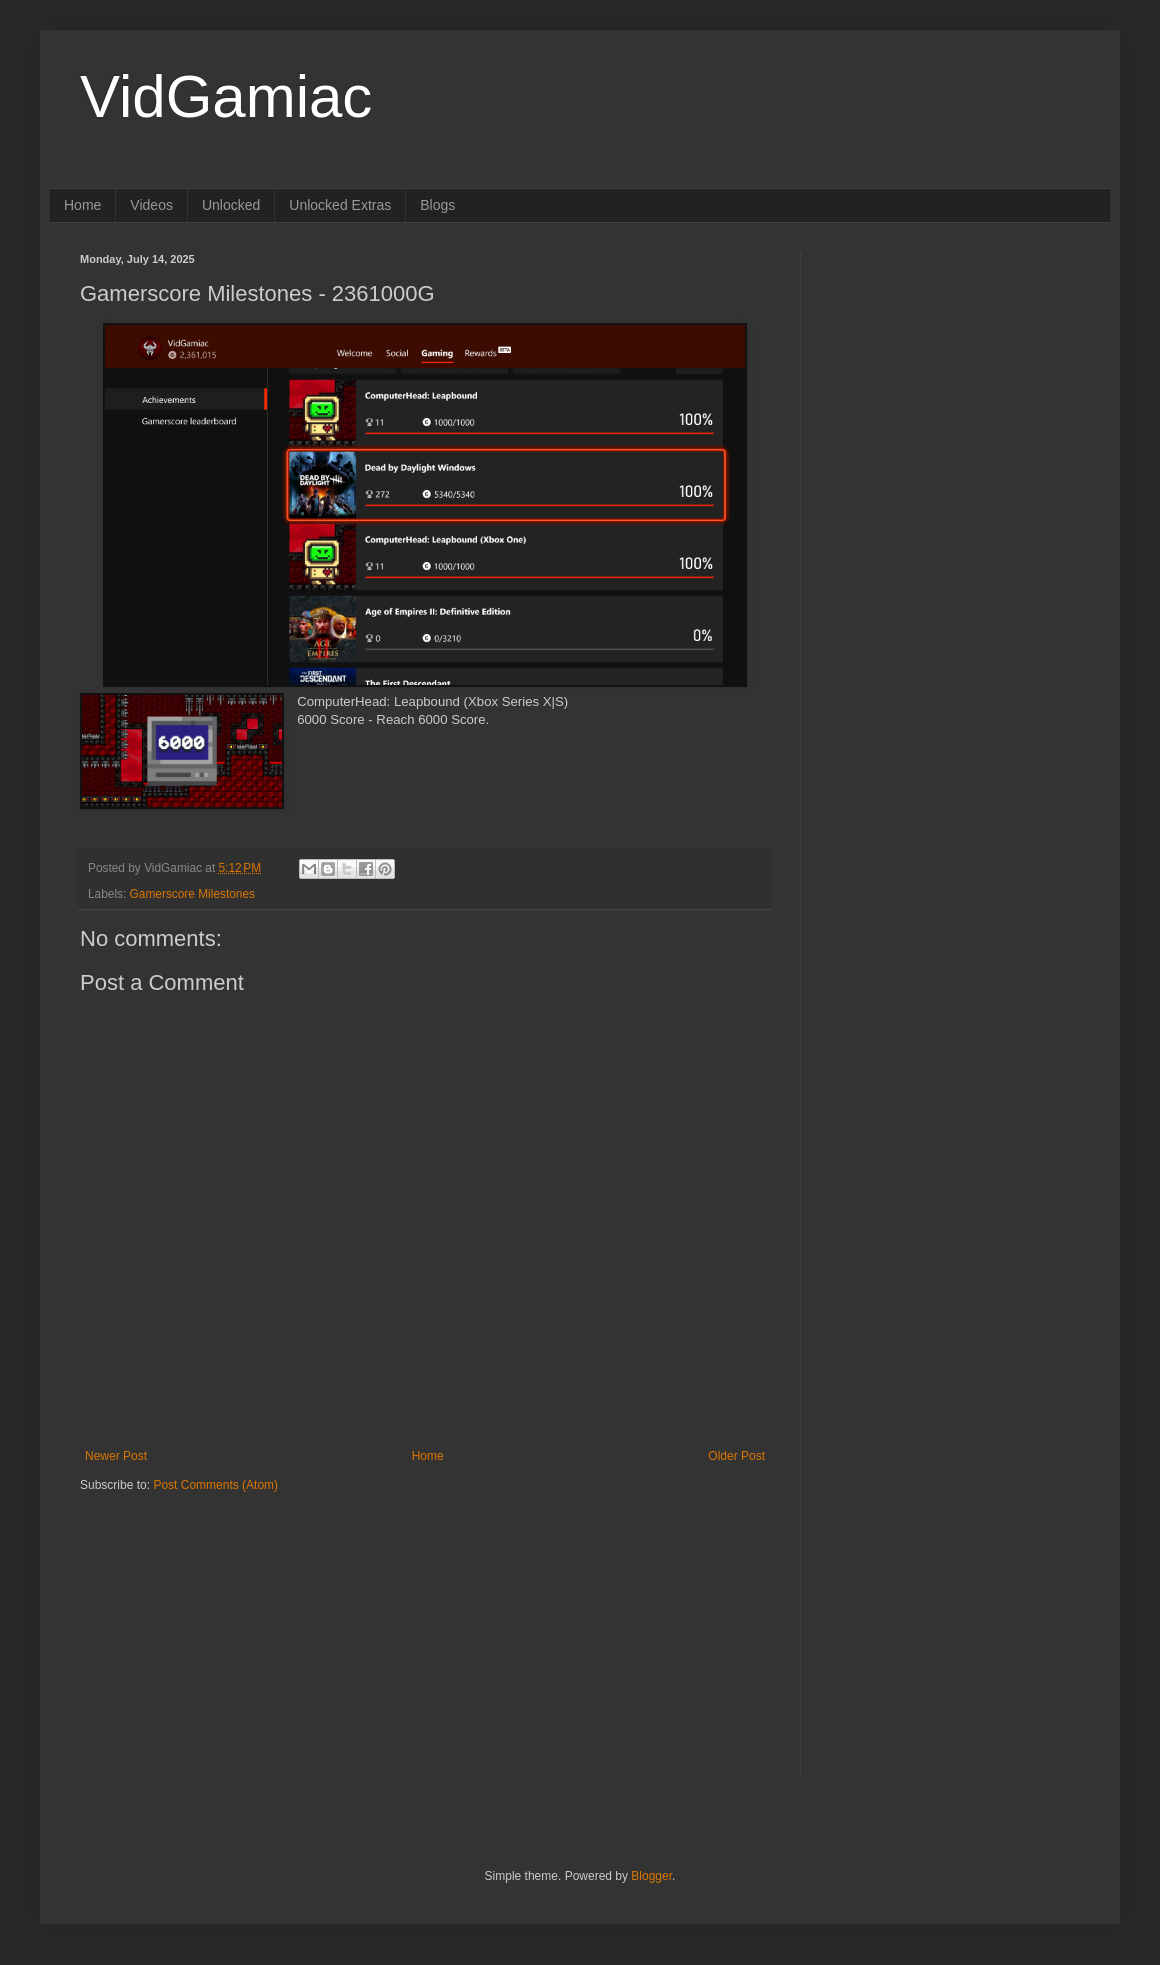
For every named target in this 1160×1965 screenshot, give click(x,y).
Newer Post (116, 1456)
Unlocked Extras (340, 205)
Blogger (651, 1876)
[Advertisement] (205, 1618)
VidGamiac (226, 96)
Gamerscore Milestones (192, 894)
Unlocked (231, 205)
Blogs (437, 205)
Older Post (736, 1456)
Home (82, 205)
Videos (151, 205)
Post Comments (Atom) (215, 1485)
